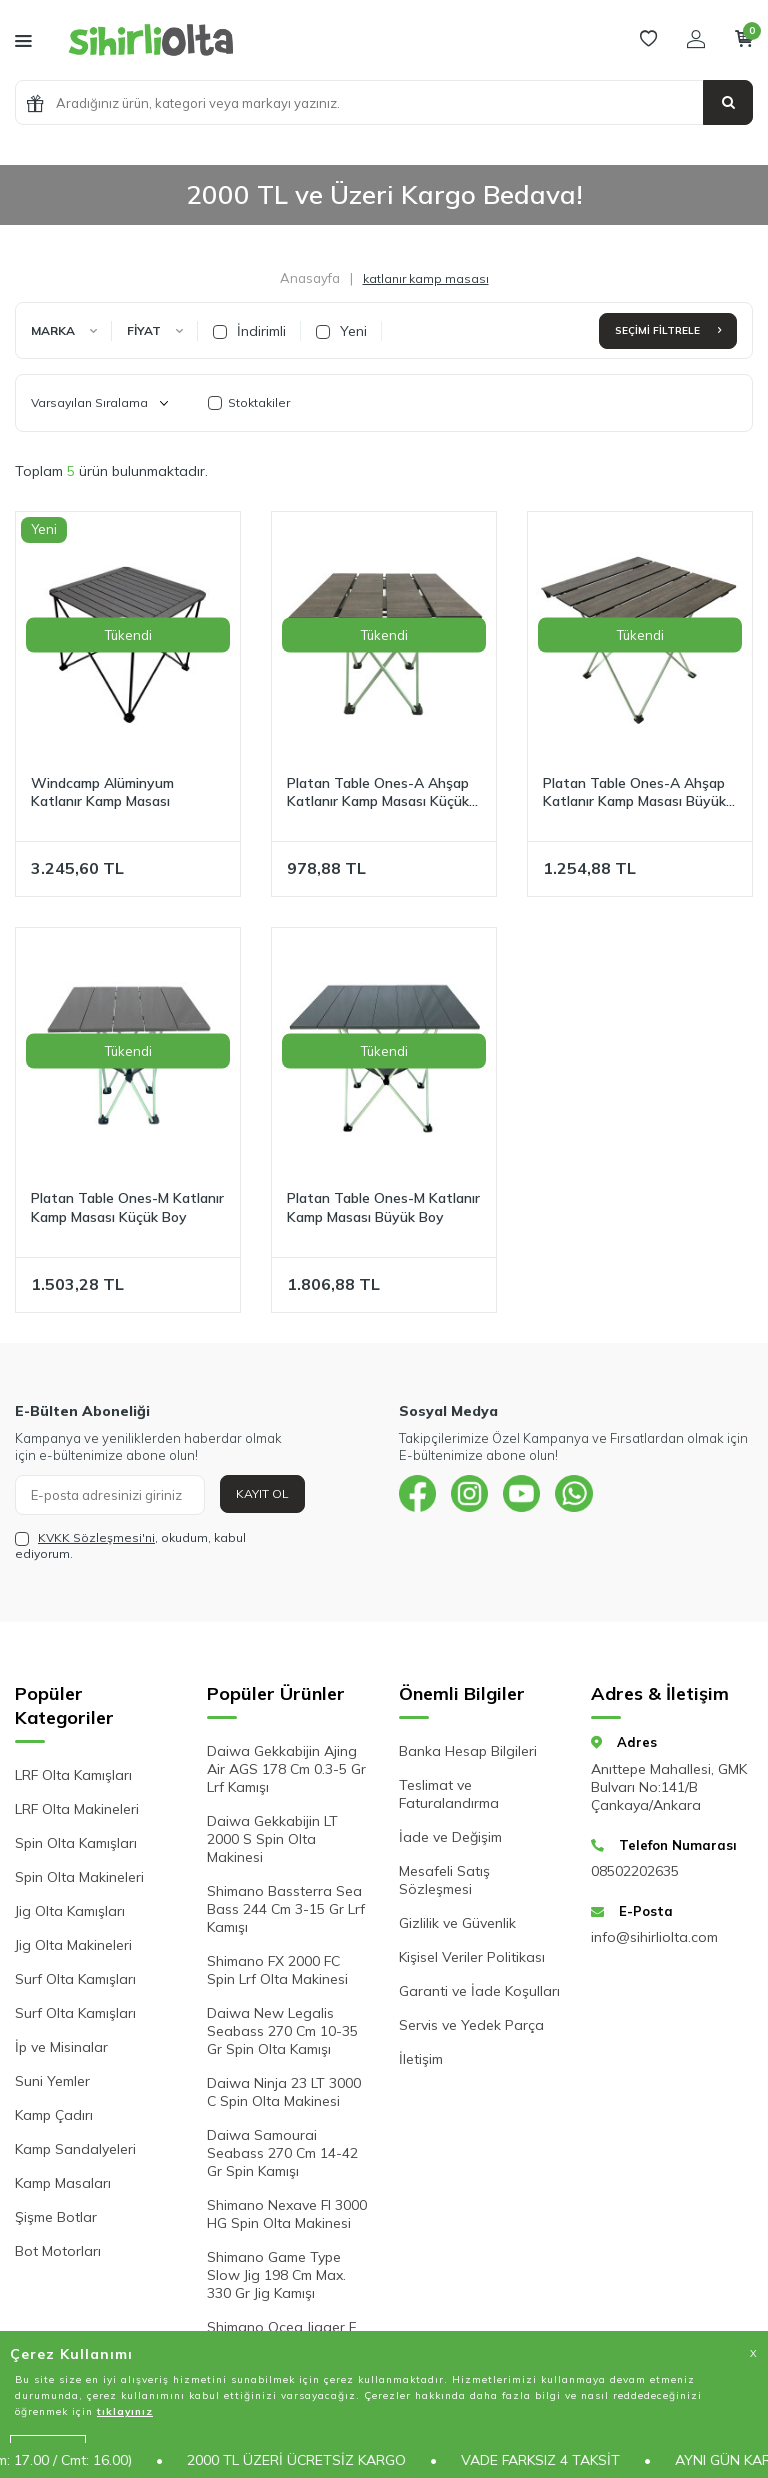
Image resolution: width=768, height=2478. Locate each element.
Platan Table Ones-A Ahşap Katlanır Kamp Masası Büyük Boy (634, 793)
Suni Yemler (52, 2081)
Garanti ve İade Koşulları (479, 1991)
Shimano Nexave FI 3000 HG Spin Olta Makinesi (287, 2214)
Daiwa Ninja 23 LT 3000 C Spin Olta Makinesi (284, 2092)
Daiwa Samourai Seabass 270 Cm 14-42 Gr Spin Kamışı (282, 2153)
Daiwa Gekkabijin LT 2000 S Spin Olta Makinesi (272, 1839)
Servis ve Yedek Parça (471, 2025)
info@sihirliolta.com (654, 1937)
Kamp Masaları (63, 2183)
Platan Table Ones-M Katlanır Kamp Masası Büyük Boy (383, 1207)
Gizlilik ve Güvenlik (457, 1923)
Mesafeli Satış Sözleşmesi (444, 1880)
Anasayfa (310, 278)
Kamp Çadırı (54, 2115)
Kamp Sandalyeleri (75, 2149)
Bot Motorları (58, 2251)
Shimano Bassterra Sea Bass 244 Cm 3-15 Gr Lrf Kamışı (286, 1909)
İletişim (421, 2059)
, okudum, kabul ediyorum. (130, 1545)
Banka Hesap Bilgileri (468, 1751)
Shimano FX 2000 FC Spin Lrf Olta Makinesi (277, 1970)
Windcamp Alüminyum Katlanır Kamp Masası (102, 792)
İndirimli (249, 331)
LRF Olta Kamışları (73, 1775)
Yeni (341, 331)
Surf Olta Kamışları (75, 1979)
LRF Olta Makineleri (77, 1809)
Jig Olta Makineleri (73, 1945)
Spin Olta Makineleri (79, 1877)
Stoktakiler (249, 402)
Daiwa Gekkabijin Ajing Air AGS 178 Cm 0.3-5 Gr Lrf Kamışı (286, 1769)
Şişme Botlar (56, 2217)
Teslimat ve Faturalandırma (449, 1794)
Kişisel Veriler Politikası (472, 1957)
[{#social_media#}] (419, 1495)
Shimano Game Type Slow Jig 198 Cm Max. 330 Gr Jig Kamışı (276, 2275)
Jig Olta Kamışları (70, 1911)
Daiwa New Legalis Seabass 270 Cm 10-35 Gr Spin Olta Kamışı (282, 2031)
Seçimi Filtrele (668, 330)
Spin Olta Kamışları (76, 1843)
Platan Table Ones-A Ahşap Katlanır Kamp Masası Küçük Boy (378, 793)
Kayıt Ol (262, 1493)
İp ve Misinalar (61, 2047)
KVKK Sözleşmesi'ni (96, 1537)
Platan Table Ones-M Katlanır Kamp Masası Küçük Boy (127, 1207)
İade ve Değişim (450, 1837)
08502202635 (635, 1871)
